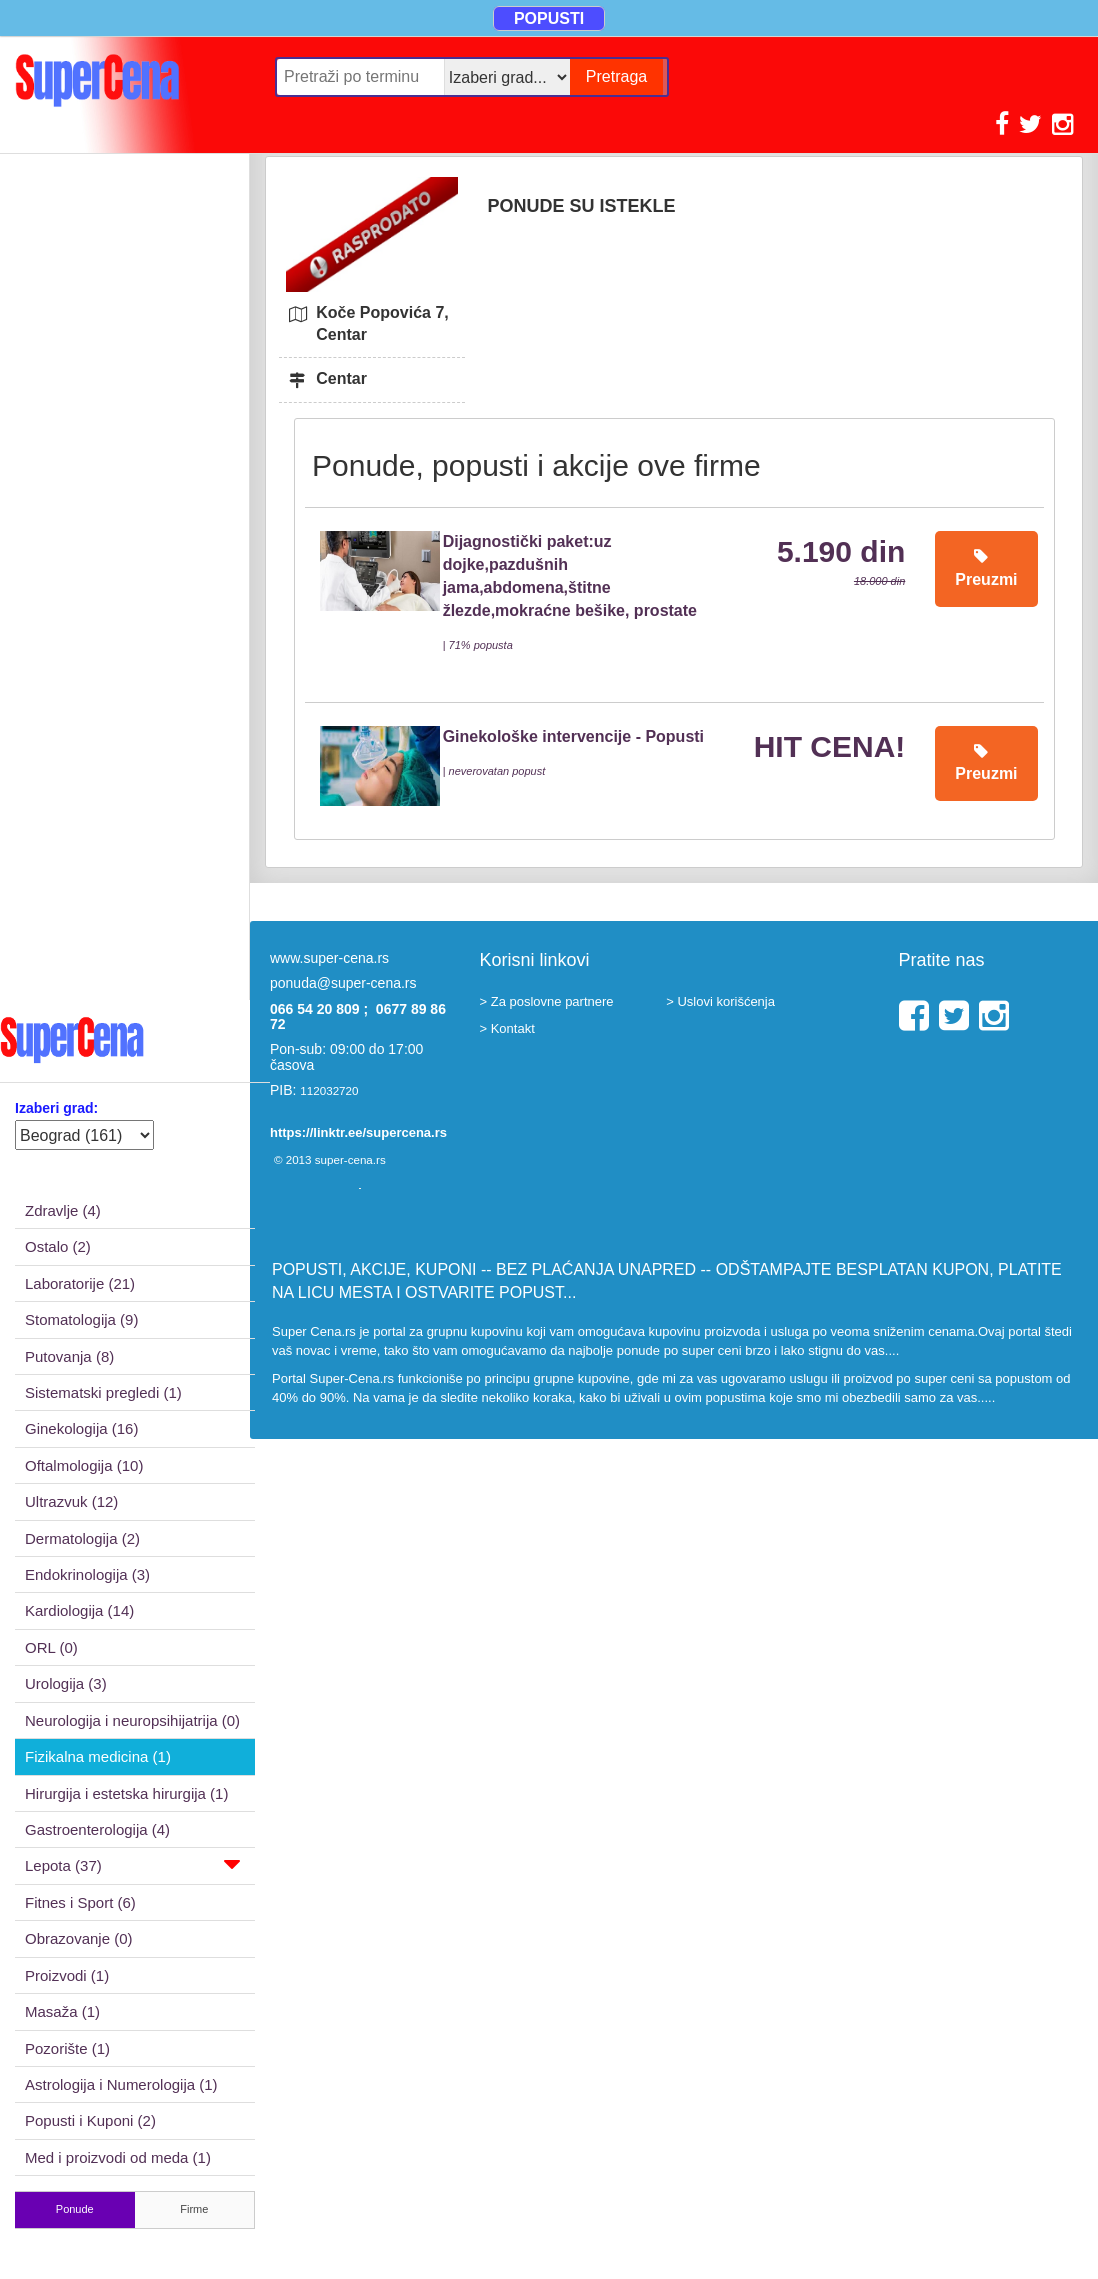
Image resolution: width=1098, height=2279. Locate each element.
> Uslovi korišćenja (720, 1001)
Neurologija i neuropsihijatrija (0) (132, 1720)
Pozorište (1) (67, 2048)
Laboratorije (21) (80, 1283)
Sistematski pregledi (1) (103, 1392)
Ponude (75, 2209)
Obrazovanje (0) (79, 1938)
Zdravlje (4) (63, 1210)
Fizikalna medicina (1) (98, 1756)
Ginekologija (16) (81, 1428)
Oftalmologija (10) (84, 1465)
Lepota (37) (132, 1864)
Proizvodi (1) (67, 1975)
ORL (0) (51, 1647)
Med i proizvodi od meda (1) (118, 2157)
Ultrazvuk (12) (71, 1501)
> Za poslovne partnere (547, 1001)
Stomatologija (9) (81, 1319)
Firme (194, 2209)
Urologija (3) (66, 1683)
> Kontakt (507, 1028)
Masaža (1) (62, 2011)
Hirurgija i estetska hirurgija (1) (126, 1793)
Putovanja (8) (69, 1356)
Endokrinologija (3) (87, 1574)
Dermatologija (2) (82, 1538)
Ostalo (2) (58, 1246)
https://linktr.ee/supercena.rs (358, 1132)
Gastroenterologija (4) (97, 1829)
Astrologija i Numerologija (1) (121, 2084)
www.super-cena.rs (329, 958)
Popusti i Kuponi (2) (90, 2120)
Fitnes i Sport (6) (80, 1902)
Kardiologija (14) (79, 1610)
